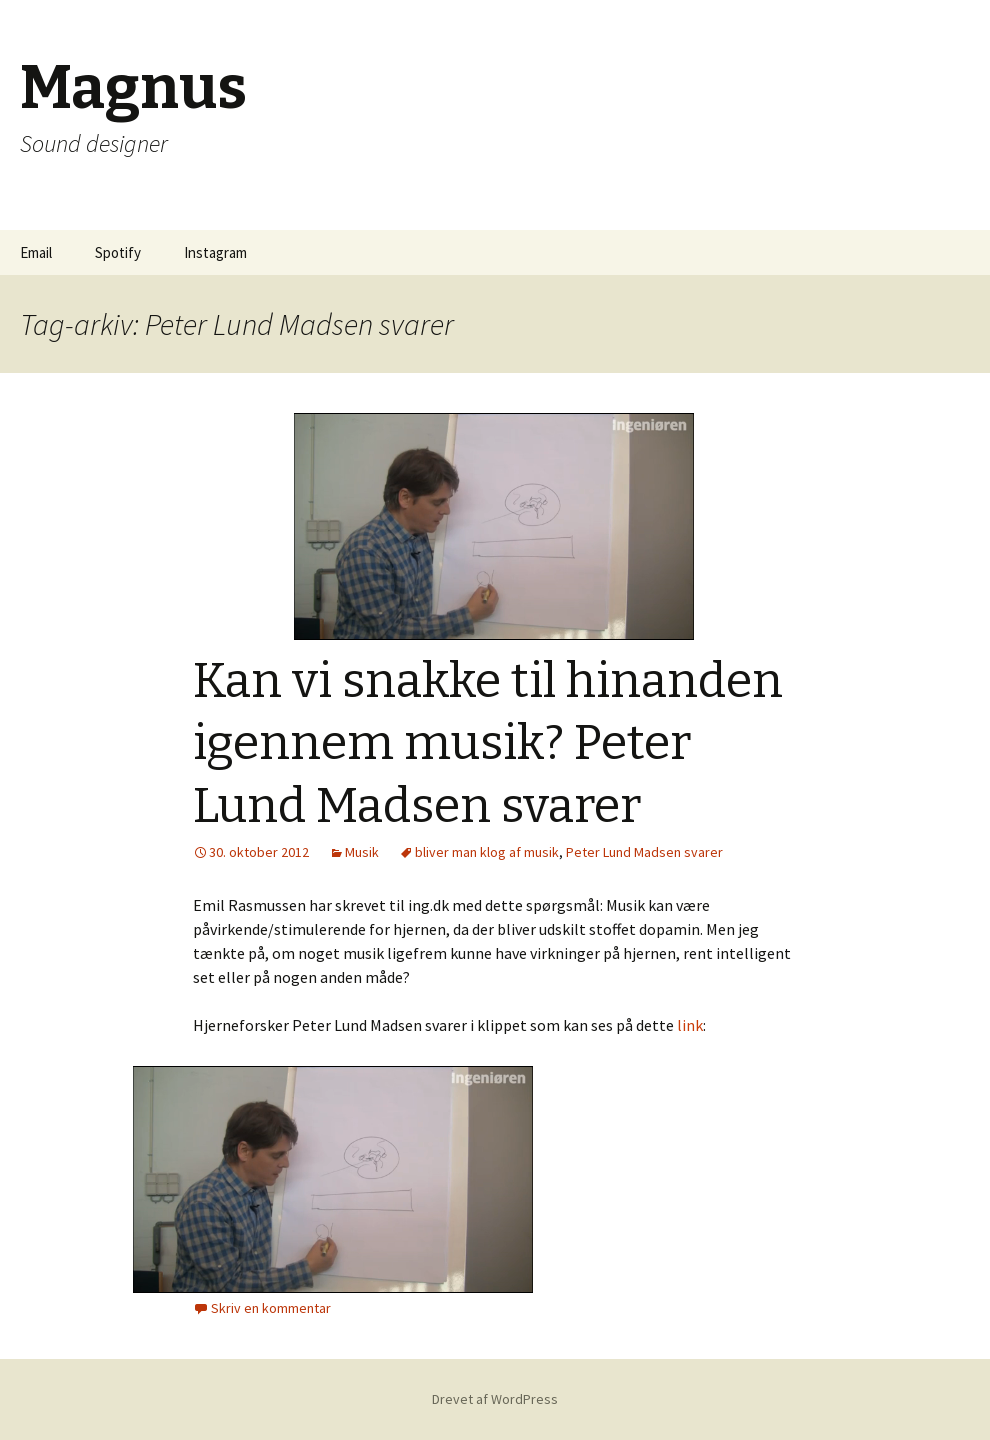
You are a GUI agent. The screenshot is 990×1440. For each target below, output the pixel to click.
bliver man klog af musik (487, 852)
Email (36, 252)
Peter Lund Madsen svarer (644, 852)
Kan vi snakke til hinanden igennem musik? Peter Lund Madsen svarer (488, 743)
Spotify (118, 252)
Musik (362, 852)
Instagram (215, 252)
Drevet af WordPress (495, 1399)
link (690, 1025)
